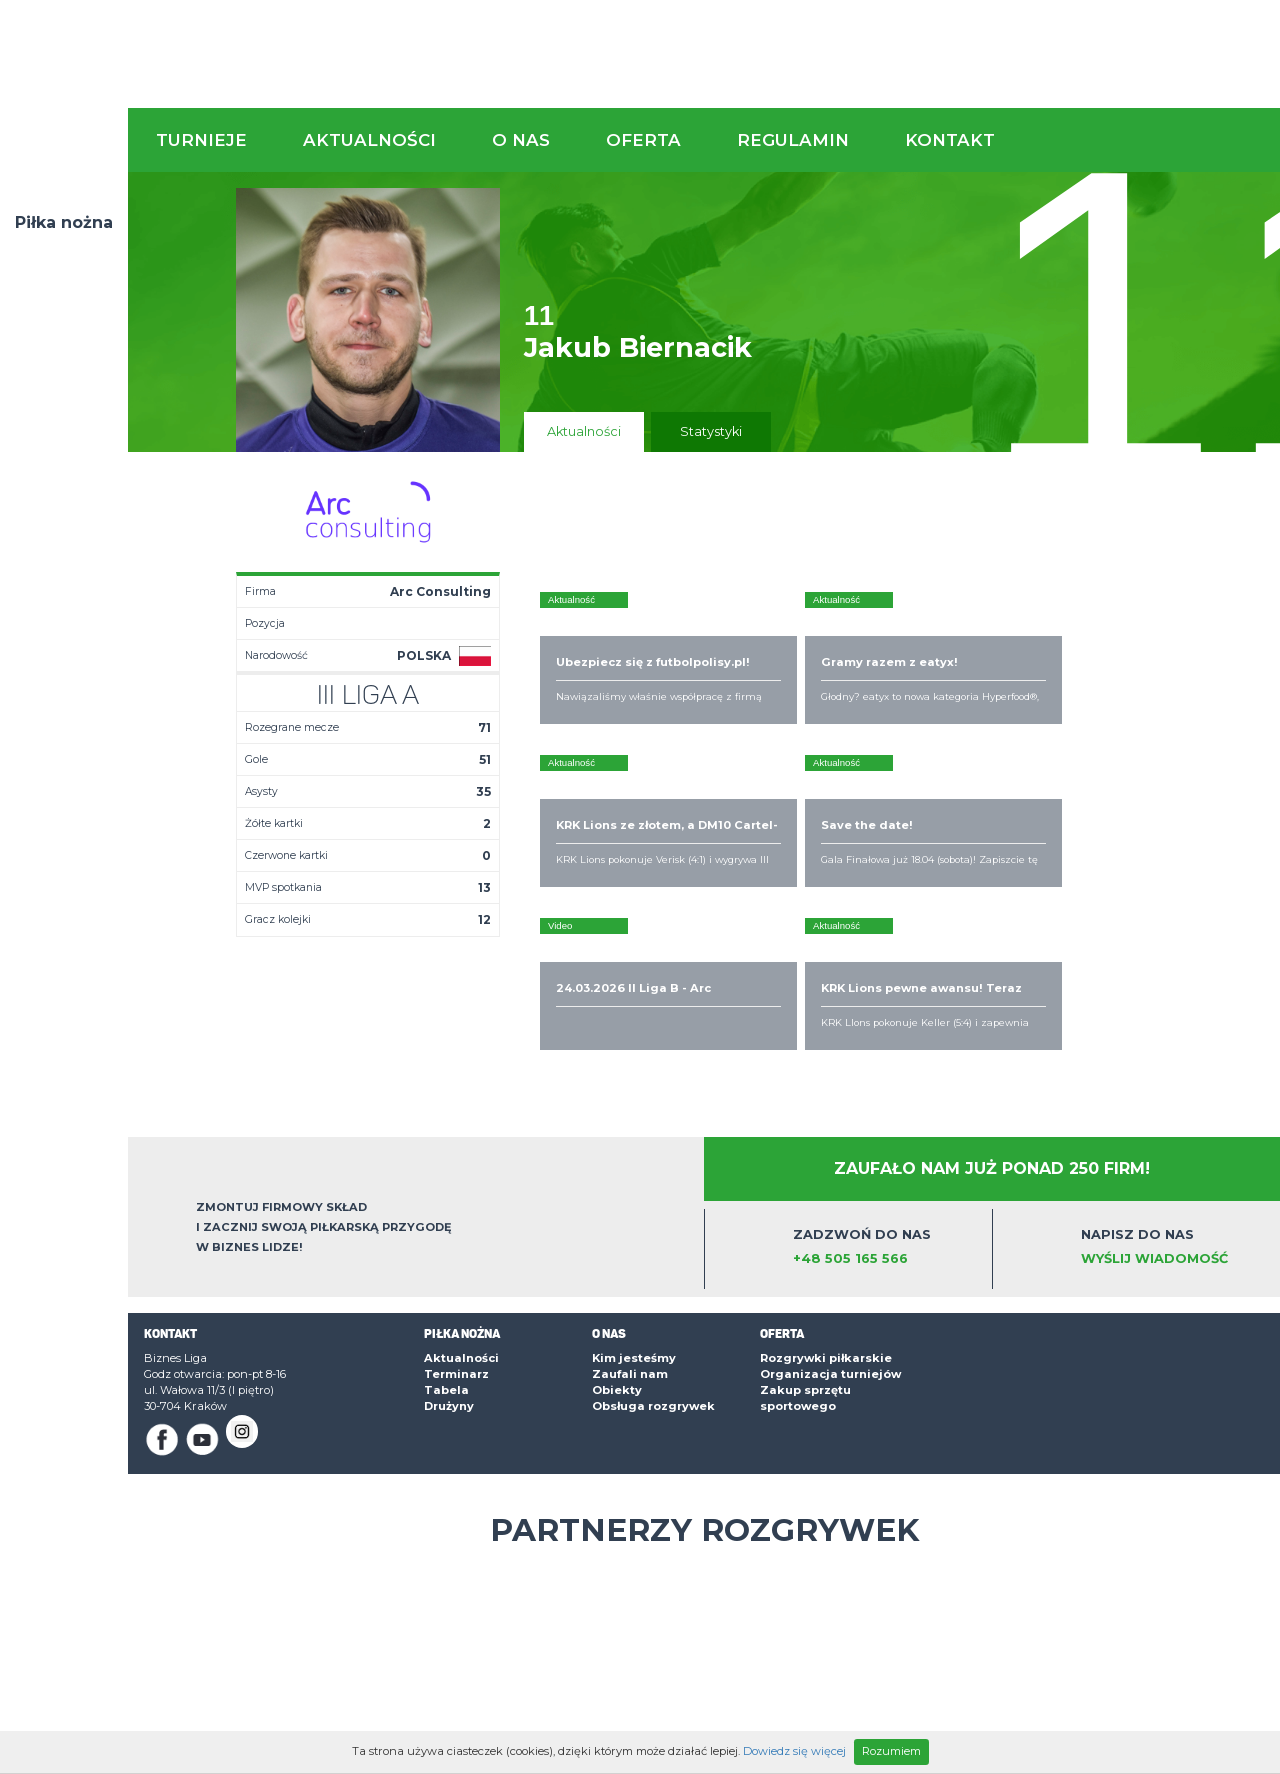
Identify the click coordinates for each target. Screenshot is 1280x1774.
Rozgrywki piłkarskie (826, 1238)
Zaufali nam (630, 1254)
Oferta (643, 140)
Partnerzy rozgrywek (704, 1410)
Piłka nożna (64, 222)
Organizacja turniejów (830, 1254)
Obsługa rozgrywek (653, 1286)
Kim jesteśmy (634, 1238)
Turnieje (201, 140)
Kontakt (950, 140)
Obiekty (617, 1270)
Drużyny (449, 1286)
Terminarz (456, 1254)
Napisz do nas (1174, 1128)
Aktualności (369, 140)
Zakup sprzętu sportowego (805, 1278)
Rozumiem (891, 1751)
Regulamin (793, 140)
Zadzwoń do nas (886, 1128)
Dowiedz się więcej (794, 1751)
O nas (521, 140)
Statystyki (711, 431)
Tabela (446, 1270)
